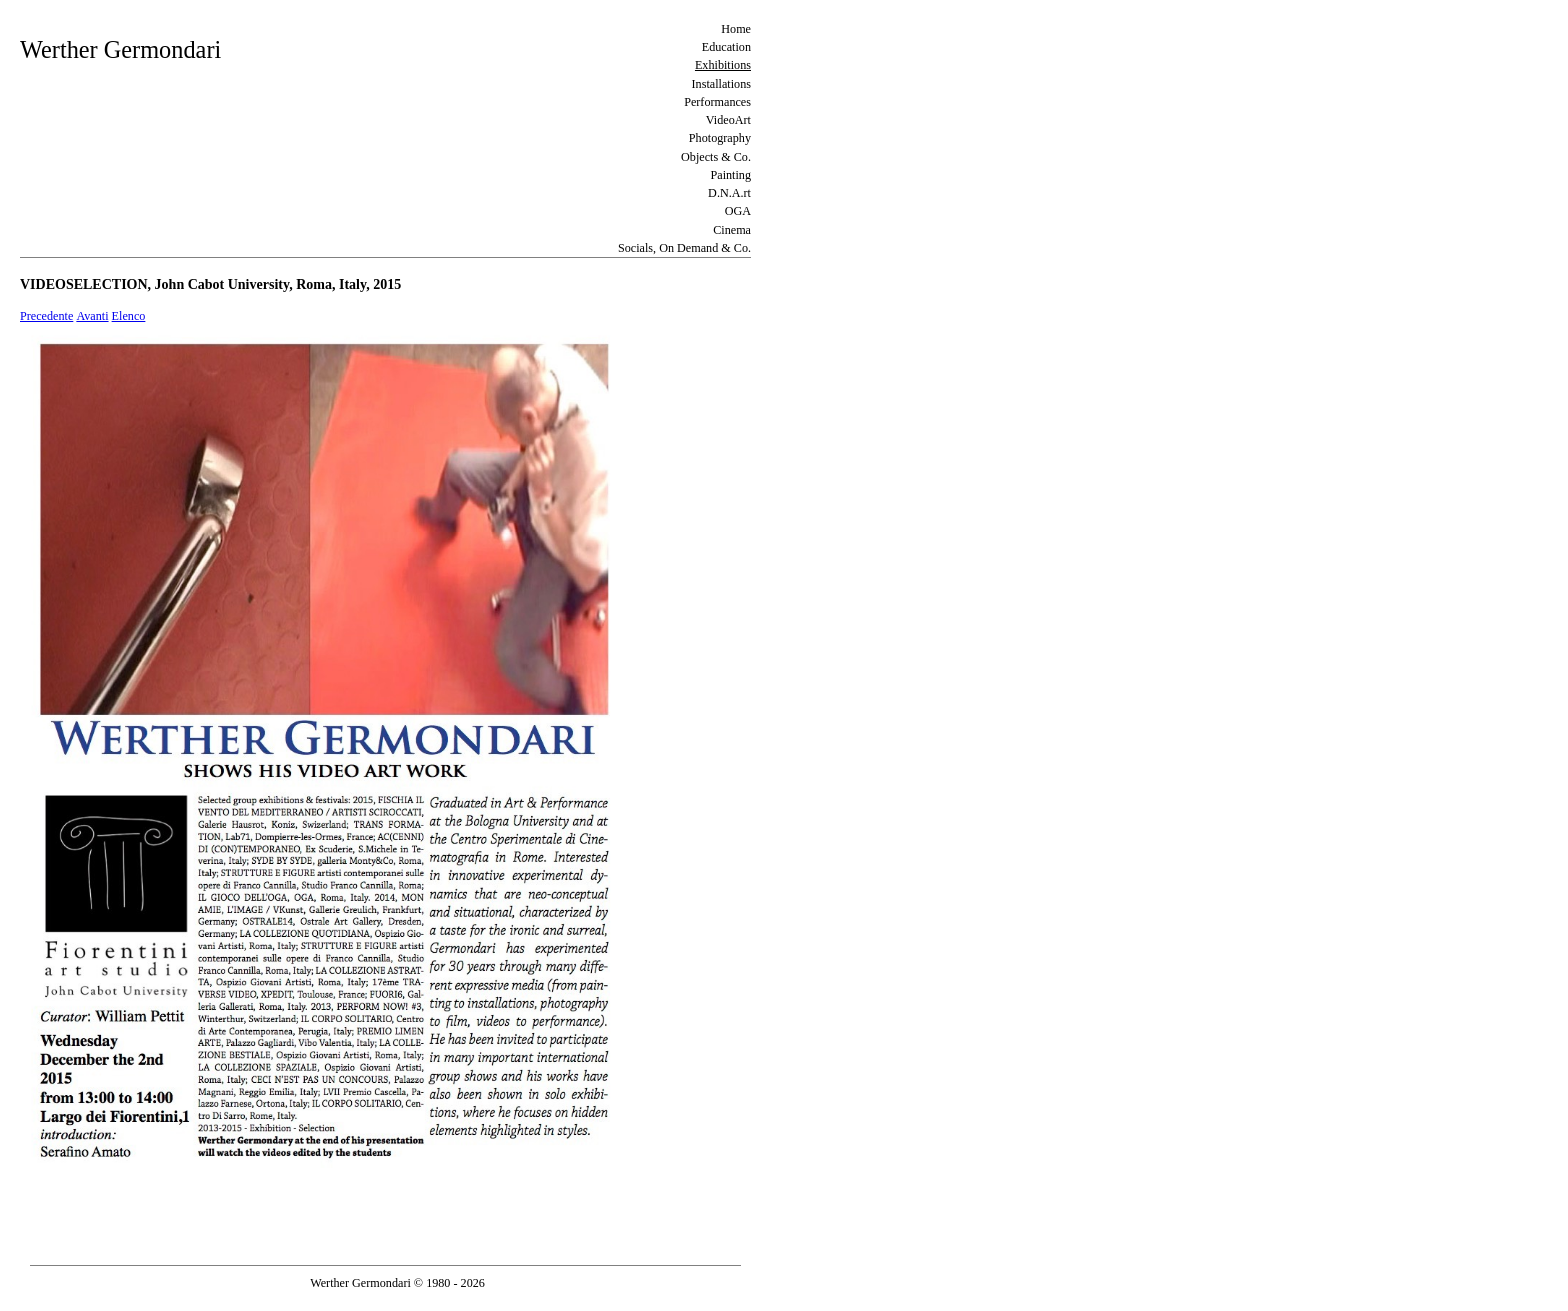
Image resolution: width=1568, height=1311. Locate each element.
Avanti (92, 316)
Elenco (129, 316)
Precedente (46, 316)
